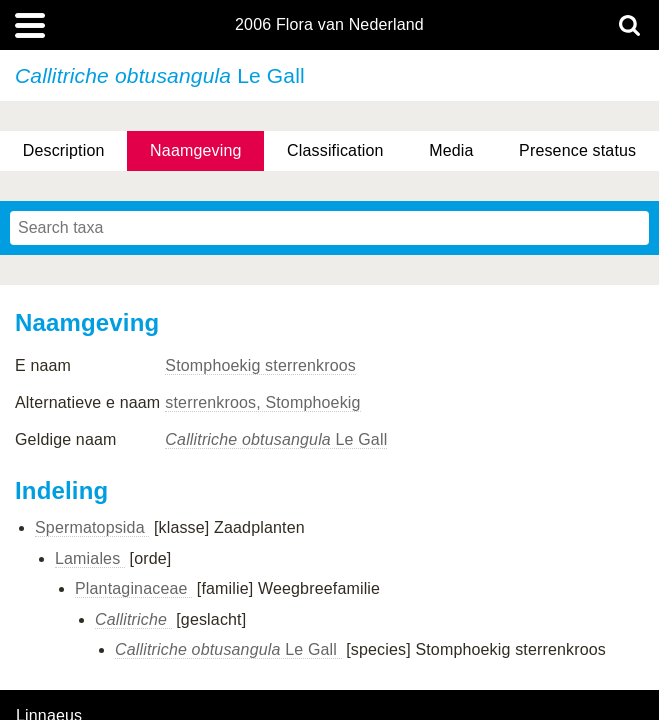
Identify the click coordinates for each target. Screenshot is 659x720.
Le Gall (276, 439)
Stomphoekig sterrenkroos (260, 365)
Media (451, 150)
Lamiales (90, 558)
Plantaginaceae (133, 588)
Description (64, 150)
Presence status (577, 150)
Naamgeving (195, 150)
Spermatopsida (92, 527)
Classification (335, 150)
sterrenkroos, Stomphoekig (262, 402)
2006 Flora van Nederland (329, 25)
